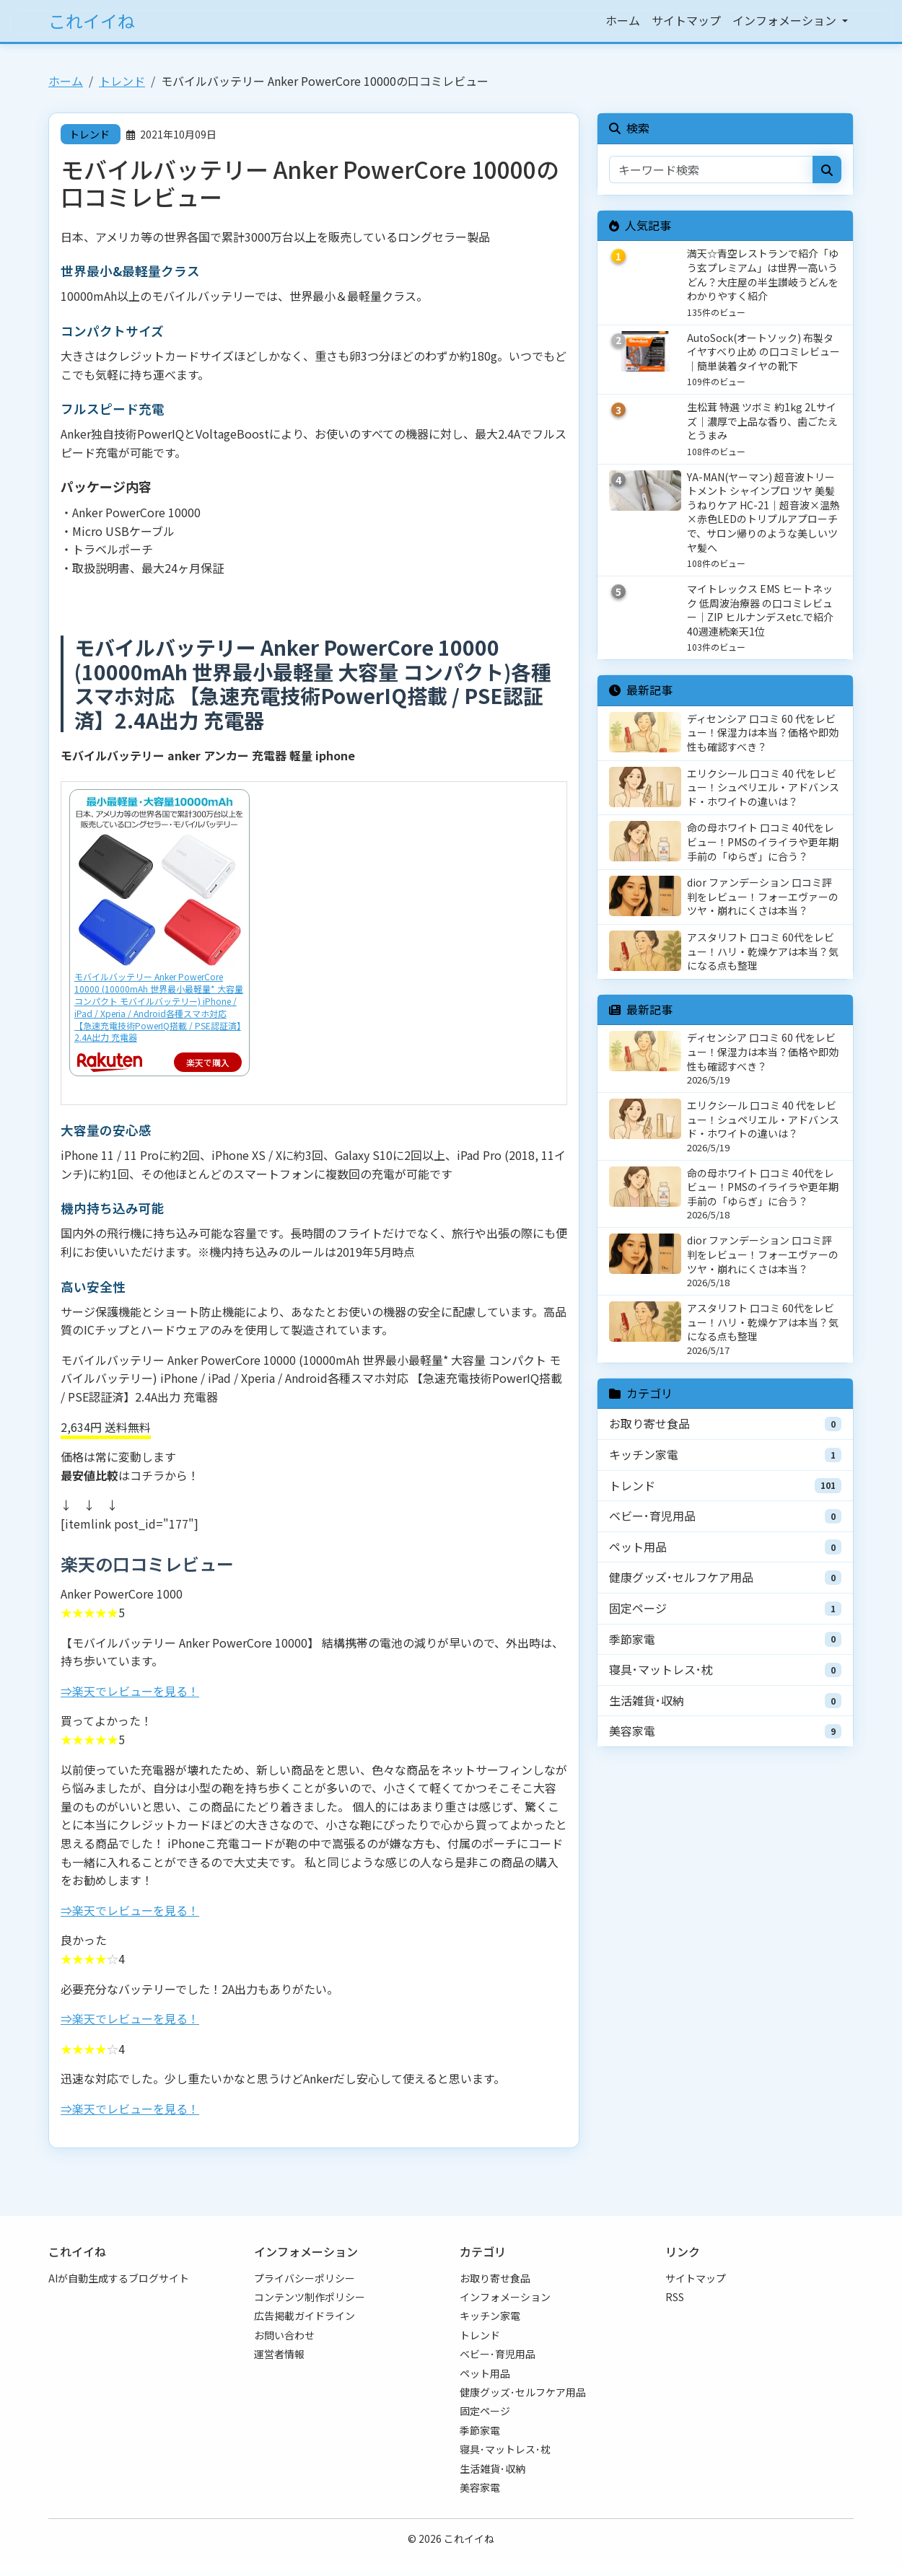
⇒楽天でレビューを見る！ (130, 1691)
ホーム (622, 20)
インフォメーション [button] (785, 20)
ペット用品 (638, 1546)
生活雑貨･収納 (646, 1700)
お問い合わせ (284, 2335)
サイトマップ (686, 20)
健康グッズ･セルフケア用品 (681, 1577)
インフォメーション (505, 2297)
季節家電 (632, 1639)
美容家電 (632, 1730)
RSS (674, 2297)
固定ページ (638, 1608)
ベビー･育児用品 (652, 1515)
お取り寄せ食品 (649, 1423)
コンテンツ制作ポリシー (309, 2297)
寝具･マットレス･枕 (661, 1669)
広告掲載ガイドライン (304, 2315)
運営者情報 (279, 2354)
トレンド (122, 80)
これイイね (91, 20)
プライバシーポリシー (304, 2278)
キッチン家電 (643, 1454)
